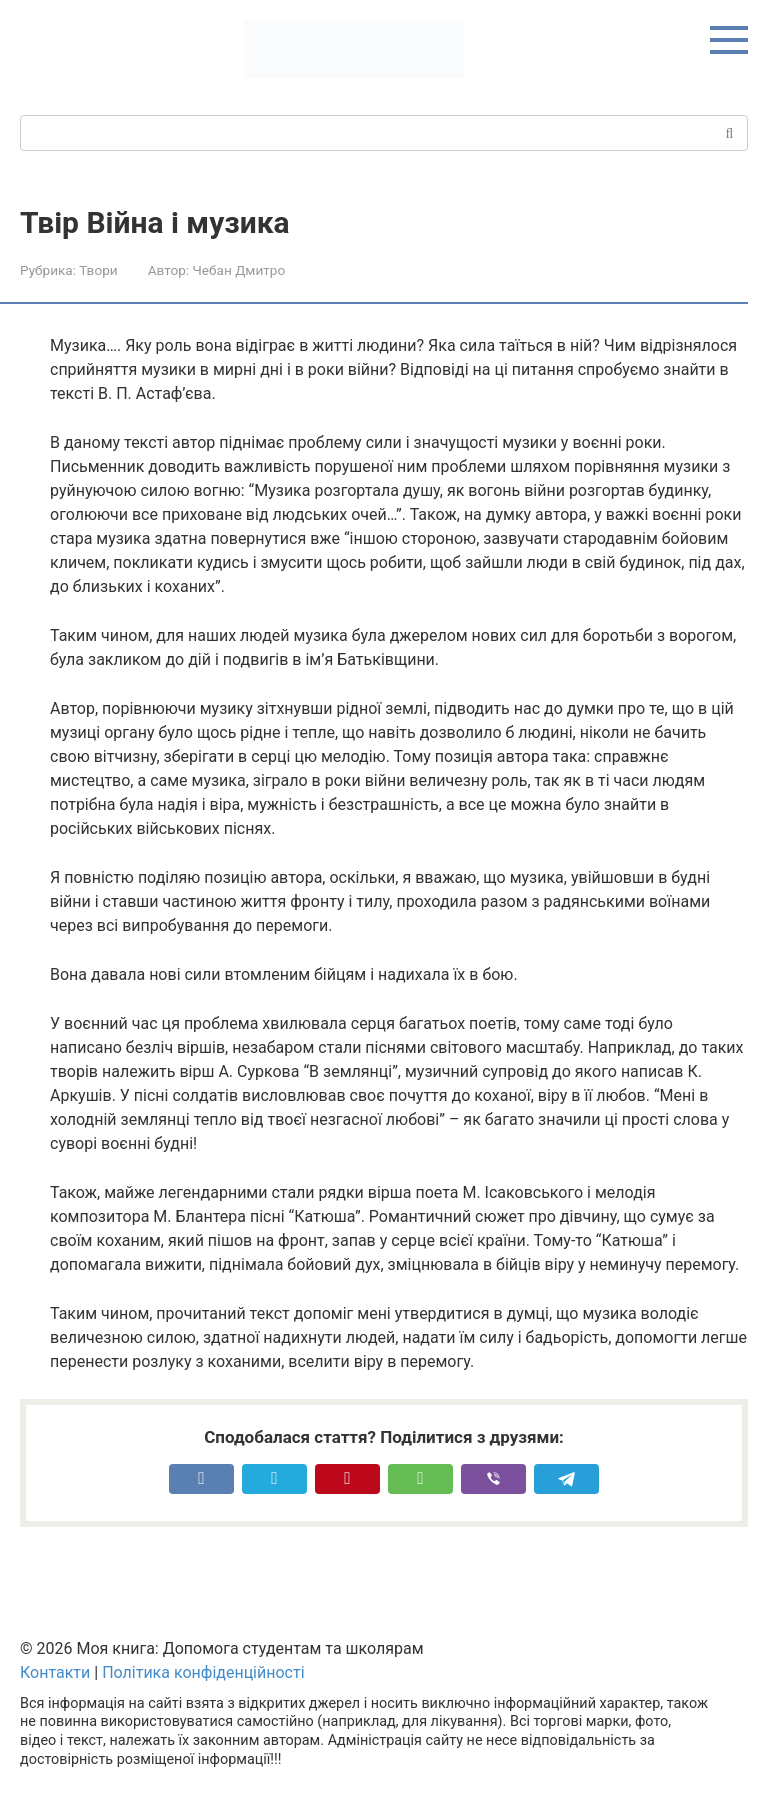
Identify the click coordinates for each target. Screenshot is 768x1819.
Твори (98, 270)
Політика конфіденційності (203, 1672)
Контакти (55, 1672)
